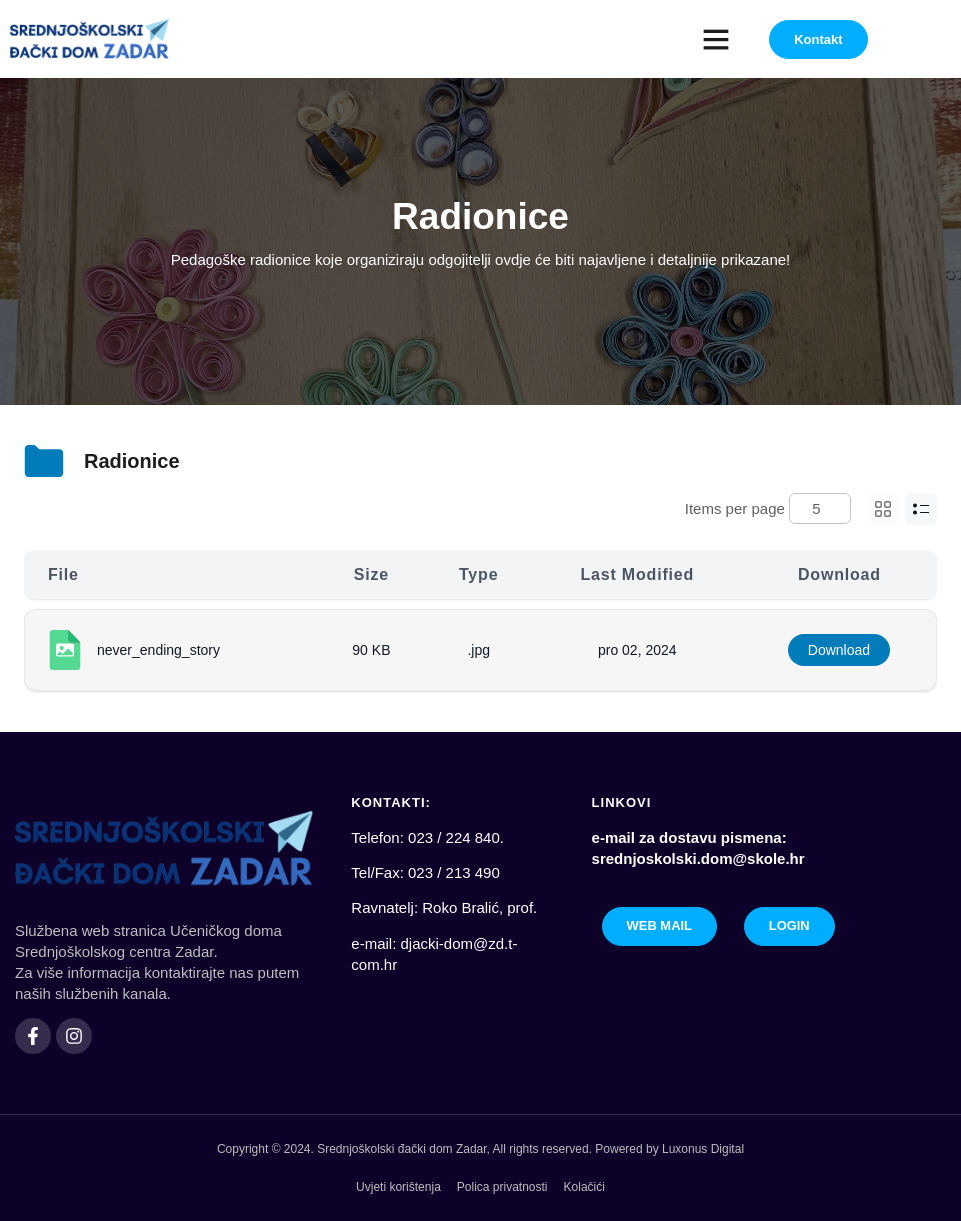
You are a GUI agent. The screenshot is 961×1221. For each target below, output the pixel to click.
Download (839, 650)
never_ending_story (158, 650)
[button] (716, 39)
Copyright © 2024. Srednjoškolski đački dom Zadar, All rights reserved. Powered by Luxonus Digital (480, 1149)
